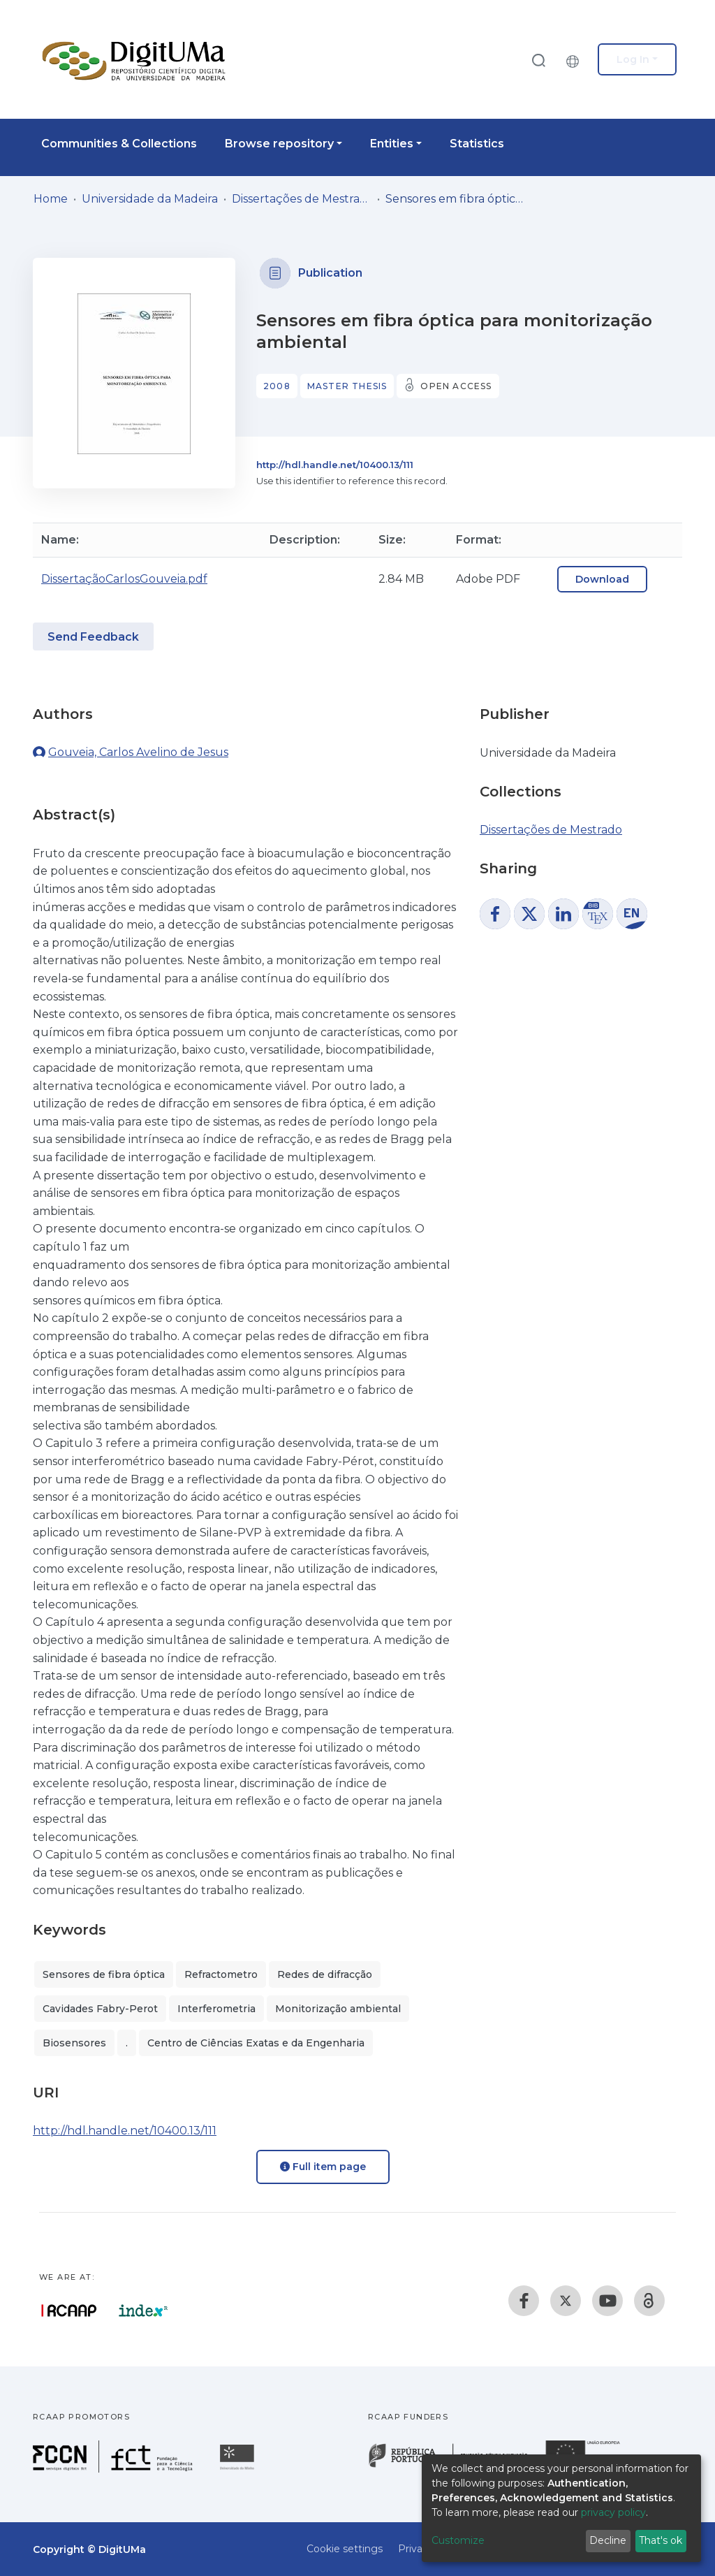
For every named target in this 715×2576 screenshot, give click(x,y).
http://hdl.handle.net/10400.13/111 (334, 464)
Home (51, 198)
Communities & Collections (119, 143)
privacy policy (613, 2512)
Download (602, 579)
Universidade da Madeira (150, 198)
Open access (456, 386)
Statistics (477, 143)
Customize (458, 2540)
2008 (276, 386)
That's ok (660, 2540)
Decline (607, 2540)
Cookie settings (345, 2548)
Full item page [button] (323, 2166)
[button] (576, 59)
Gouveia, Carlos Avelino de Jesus (138, 752)
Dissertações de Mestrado (301, 198)
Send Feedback (93, 636)
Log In (633, 59)
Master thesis (347, 386)
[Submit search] (538, 59)
